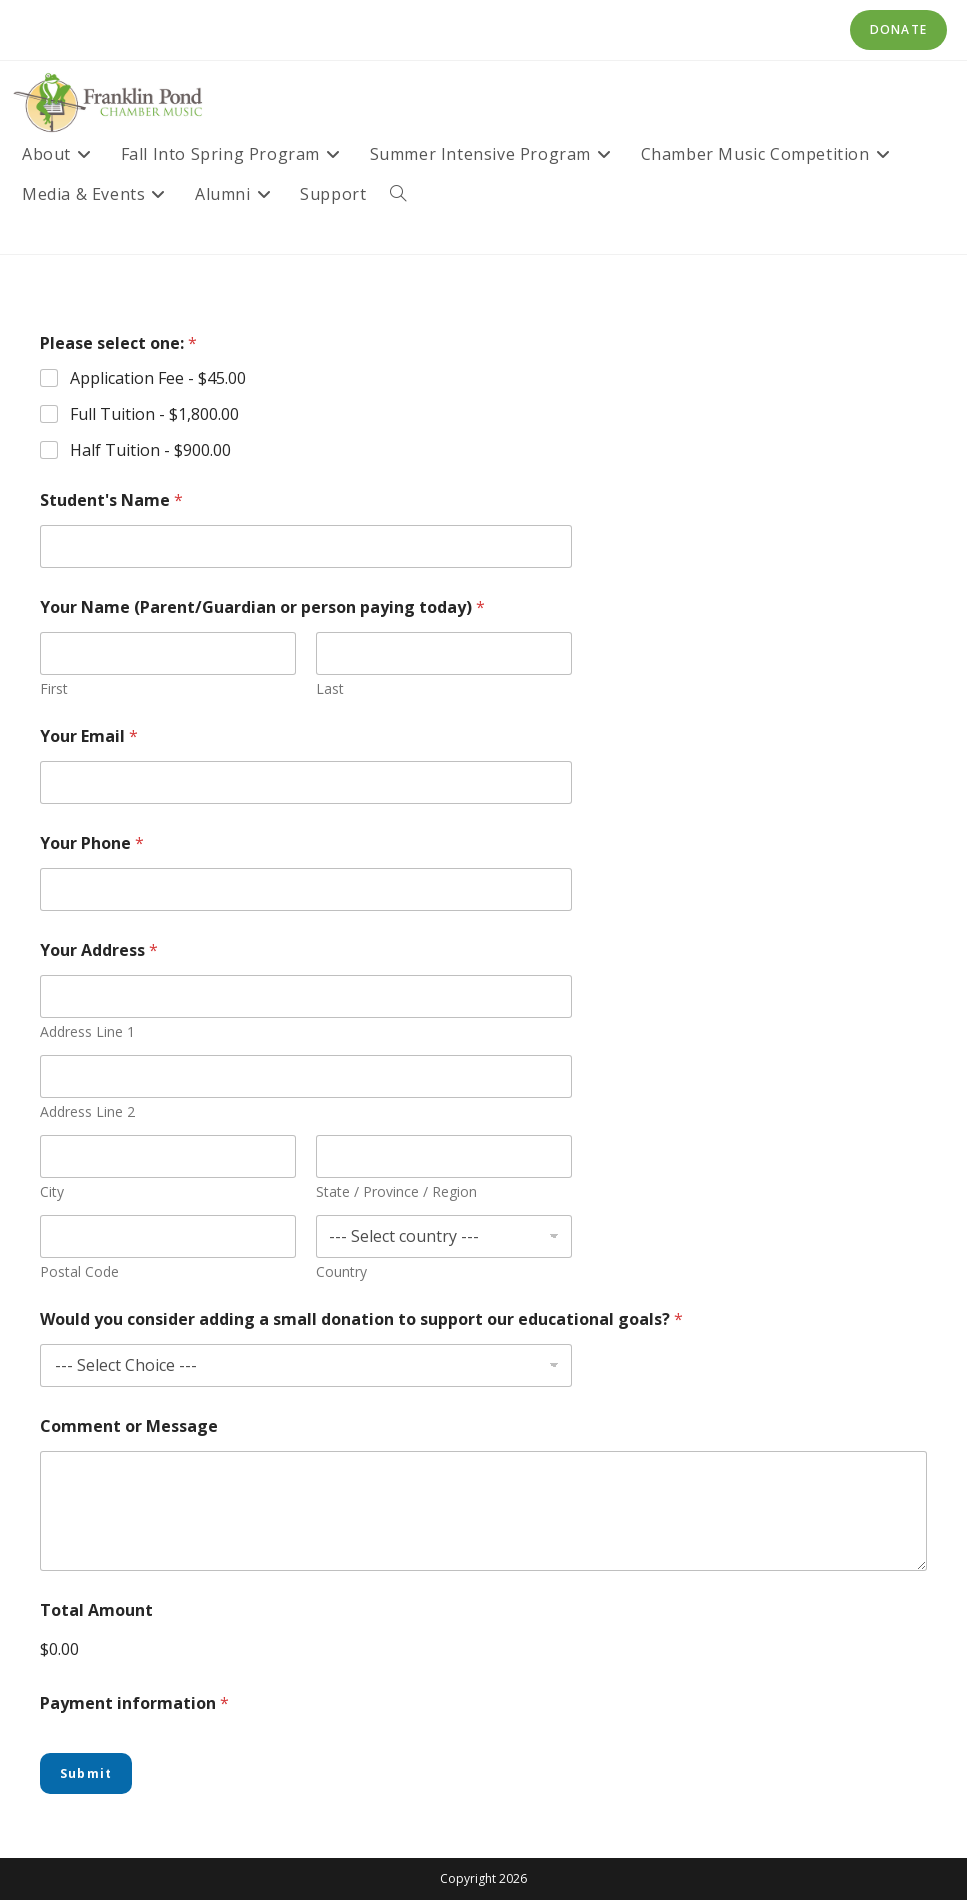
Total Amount (96, 1610)
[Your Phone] (306, 889)
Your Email (89, 736)
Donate (898, 29)
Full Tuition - (154, 414)
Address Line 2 (87, 1111)
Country (341, 1271)
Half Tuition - (150, 450)
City (52, 1191)
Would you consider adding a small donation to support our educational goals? (361, 1319)
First (54, 688)
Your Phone (92, 843)
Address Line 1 (87, 1031)
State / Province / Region (396, 1191)
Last (330, 688)
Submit (86, 1773)
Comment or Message (129, 1426)
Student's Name (111, 500)
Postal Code (79, 1271)
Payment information (134, 1703)
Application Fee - (158, 378)
